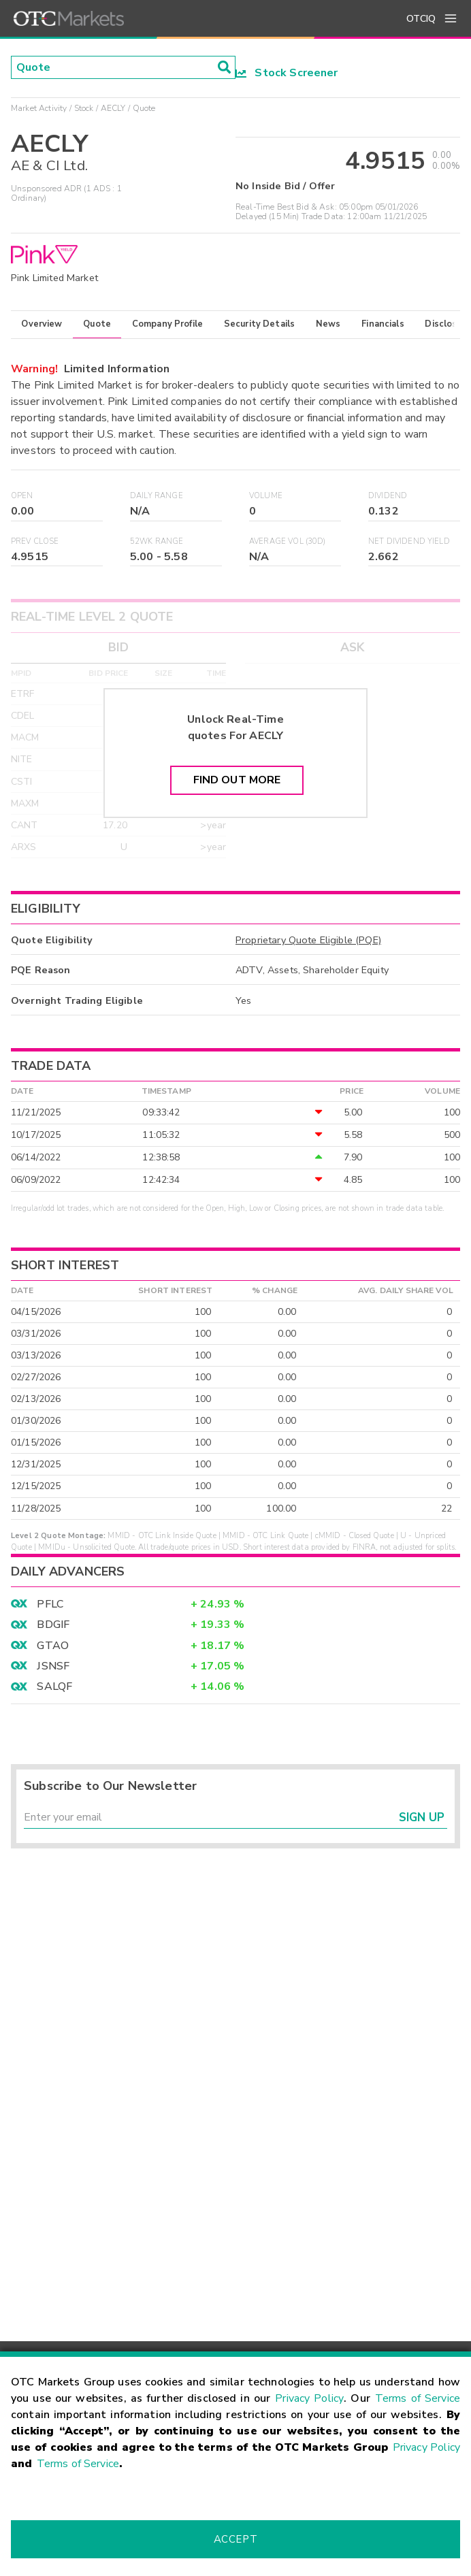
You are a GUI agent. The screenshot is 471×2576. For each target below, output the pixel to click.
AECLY (113, 108)
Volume (265, 496)
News (328, 324)
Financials (382, 324)
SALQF (54, 1686)
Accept (235, 2539)
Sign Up (421, 1817)
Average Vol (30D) (287, 541)
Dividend (387, 496)
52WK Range (157, 541)
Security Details (259, 324)
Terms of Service (417, 2398)
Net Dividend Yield (409, 541)
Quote (97, 324)
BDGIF (53, 1624)
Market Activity (39, 108)
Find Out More (237, 779)
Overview (41, 324)
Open (22, 496)
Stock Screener (287, 72)
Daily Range (156, 496)
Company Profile (167, 324)
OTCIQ (421, 18)
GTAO (53, 1645)
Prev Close (35, 541)
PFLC (50, 1604)
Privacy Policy (309, 2398)
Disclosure (448, 324)
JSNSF (53, 1666)
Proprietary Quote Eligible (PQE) (308, 940)
